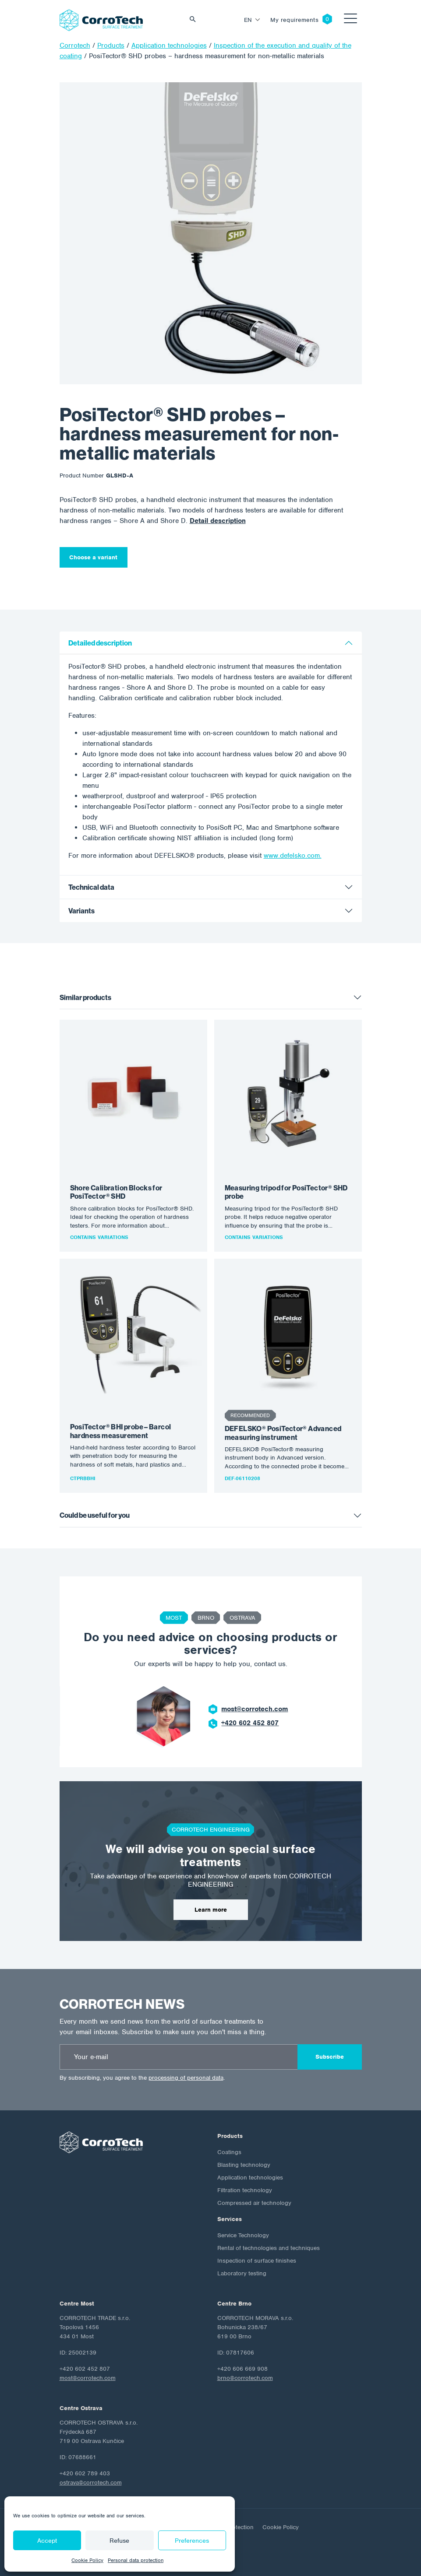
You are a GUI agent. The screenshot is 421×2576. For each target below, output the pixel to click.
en (248, 20)
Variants (81, 911)
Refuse (119, 2540)
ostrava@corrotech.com (91, 2482)
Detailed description (100, 643)
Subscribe (329, 2056)
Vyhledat (195, 20)
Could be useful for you (95, 1515)
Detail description (218, 520)
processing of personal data (186, 2077)
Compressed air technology (254, 2203)
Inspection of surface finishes (256, 2260)
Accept (47, 2540)
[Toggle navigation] (350, 20)
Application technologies (250, 2177)
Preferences (192, 2540)
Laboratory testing (241, 2273)
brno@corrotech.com (245, 2378)
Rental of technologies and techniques (268, 2248)
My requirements (294, 20)
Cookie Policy (87, 2560)
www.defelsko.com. (293, 855)
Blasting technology (243, 2165)
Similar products (85, 997)
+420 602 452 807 (250, 1723)
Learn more (211, 1909)
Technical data (91, 887)
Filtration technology (244, 2190)
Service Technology (243, 2235)
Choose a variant (93, 557)
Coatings (229, 2152)
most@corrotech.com (254, 1709)
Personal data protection (135, 2560)
